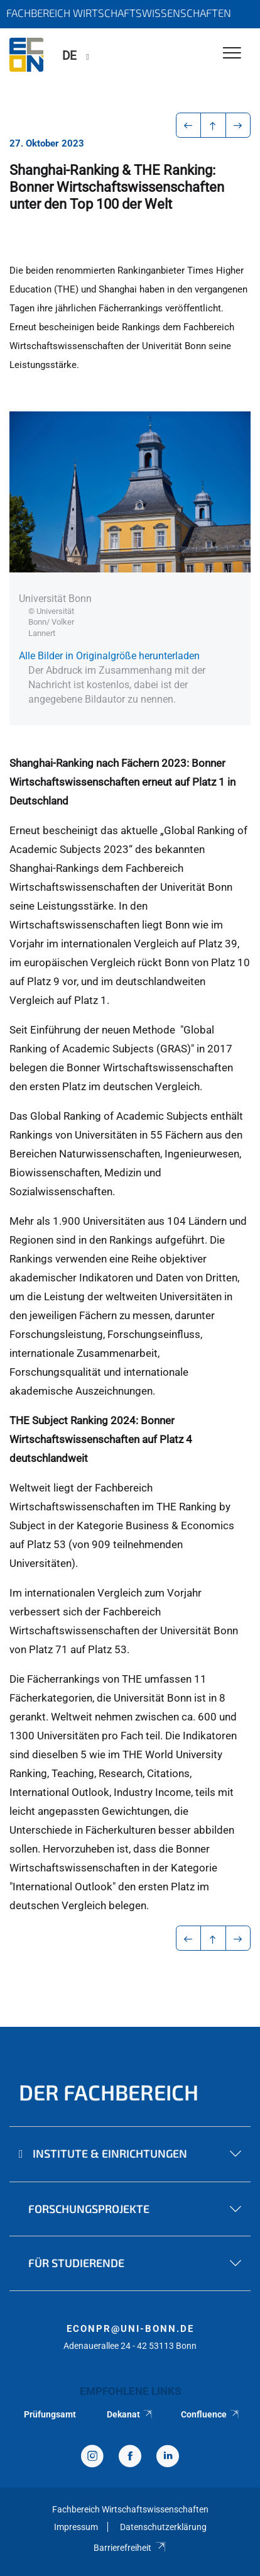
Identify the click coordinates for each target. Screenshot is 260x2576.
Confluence (210, 2414)
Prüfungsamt (50, 2414)
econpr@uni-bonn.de (130, 2328)
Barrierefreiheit (130, 2548)
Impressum (76, 2527)
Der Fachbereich (108, 2092)
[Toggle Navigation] (232, 54)
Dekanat (130, 2414)
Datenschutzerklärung (163, 2527)
